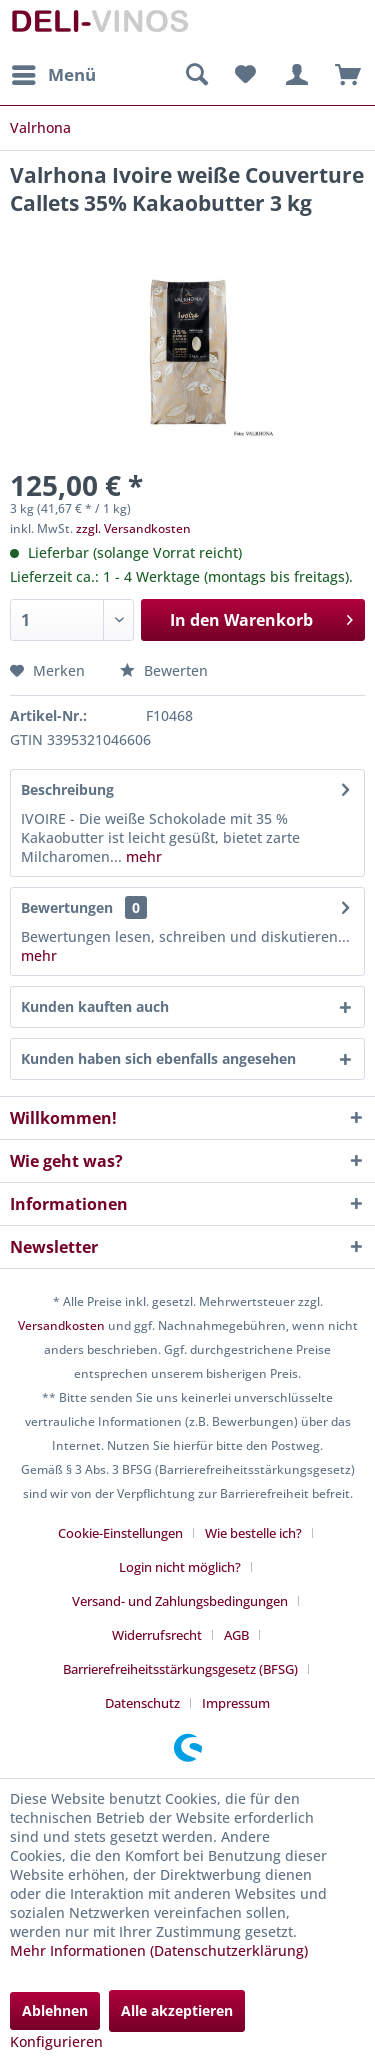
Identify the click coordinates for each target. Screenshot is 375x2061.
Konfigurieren (56, 2041)
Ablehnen (55, 2010)
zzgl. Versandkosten (133, 528)
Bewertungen (67, 907)
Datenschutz (142, 1703)
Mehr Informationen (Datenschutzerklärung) (159, 1950)
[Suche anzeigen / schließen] (196, 75)
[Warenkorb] (343, 75)
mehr (142, 856)
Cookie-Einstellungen (120, 1533)
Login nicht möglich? (180, 1567)
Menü (54, 72)
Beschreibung (67, 789)
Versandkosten (61, 1325)
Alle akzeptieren (177, 2010)
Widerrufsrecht (157, 1635)
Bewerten (164, 670)
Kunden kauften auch (95, 1006)
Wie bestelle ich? (253, 1533)
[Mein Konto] (294, 75)
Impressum (236, 1703)
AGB (236, 1635)
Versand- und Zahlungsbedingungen (180, 1601)
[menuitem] (53, 75)
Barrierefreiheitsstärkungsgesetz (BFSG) (180, 1669)
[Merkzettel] (245, 75)
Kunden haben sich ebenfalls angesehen (158, 1058)
